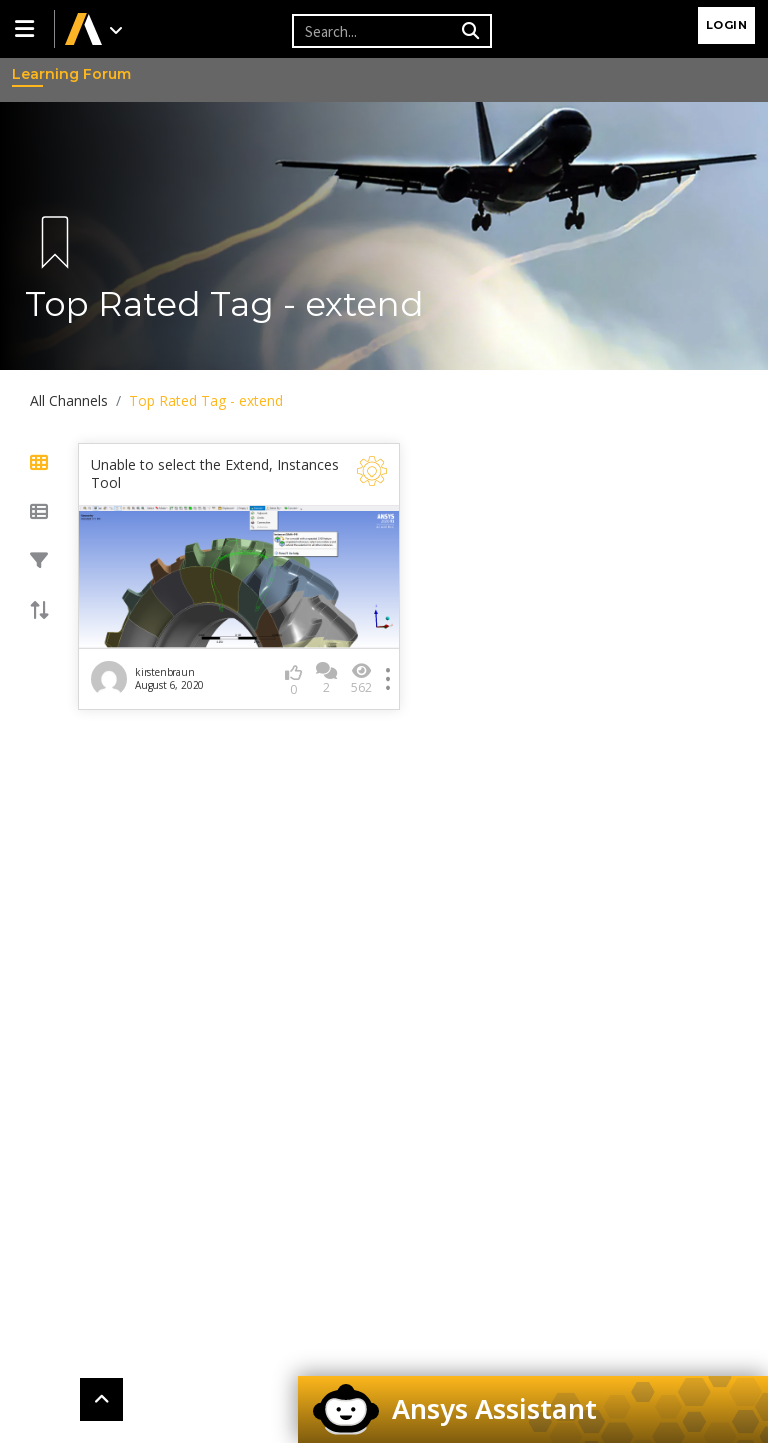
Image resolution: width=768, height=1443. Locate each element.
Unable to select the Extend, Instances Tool (215, 474)
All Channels (69, 400)
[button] (27, 29)
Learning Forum (31, 74)
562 (361, 678)
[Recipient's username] (374, 31)
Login (727, 25)
